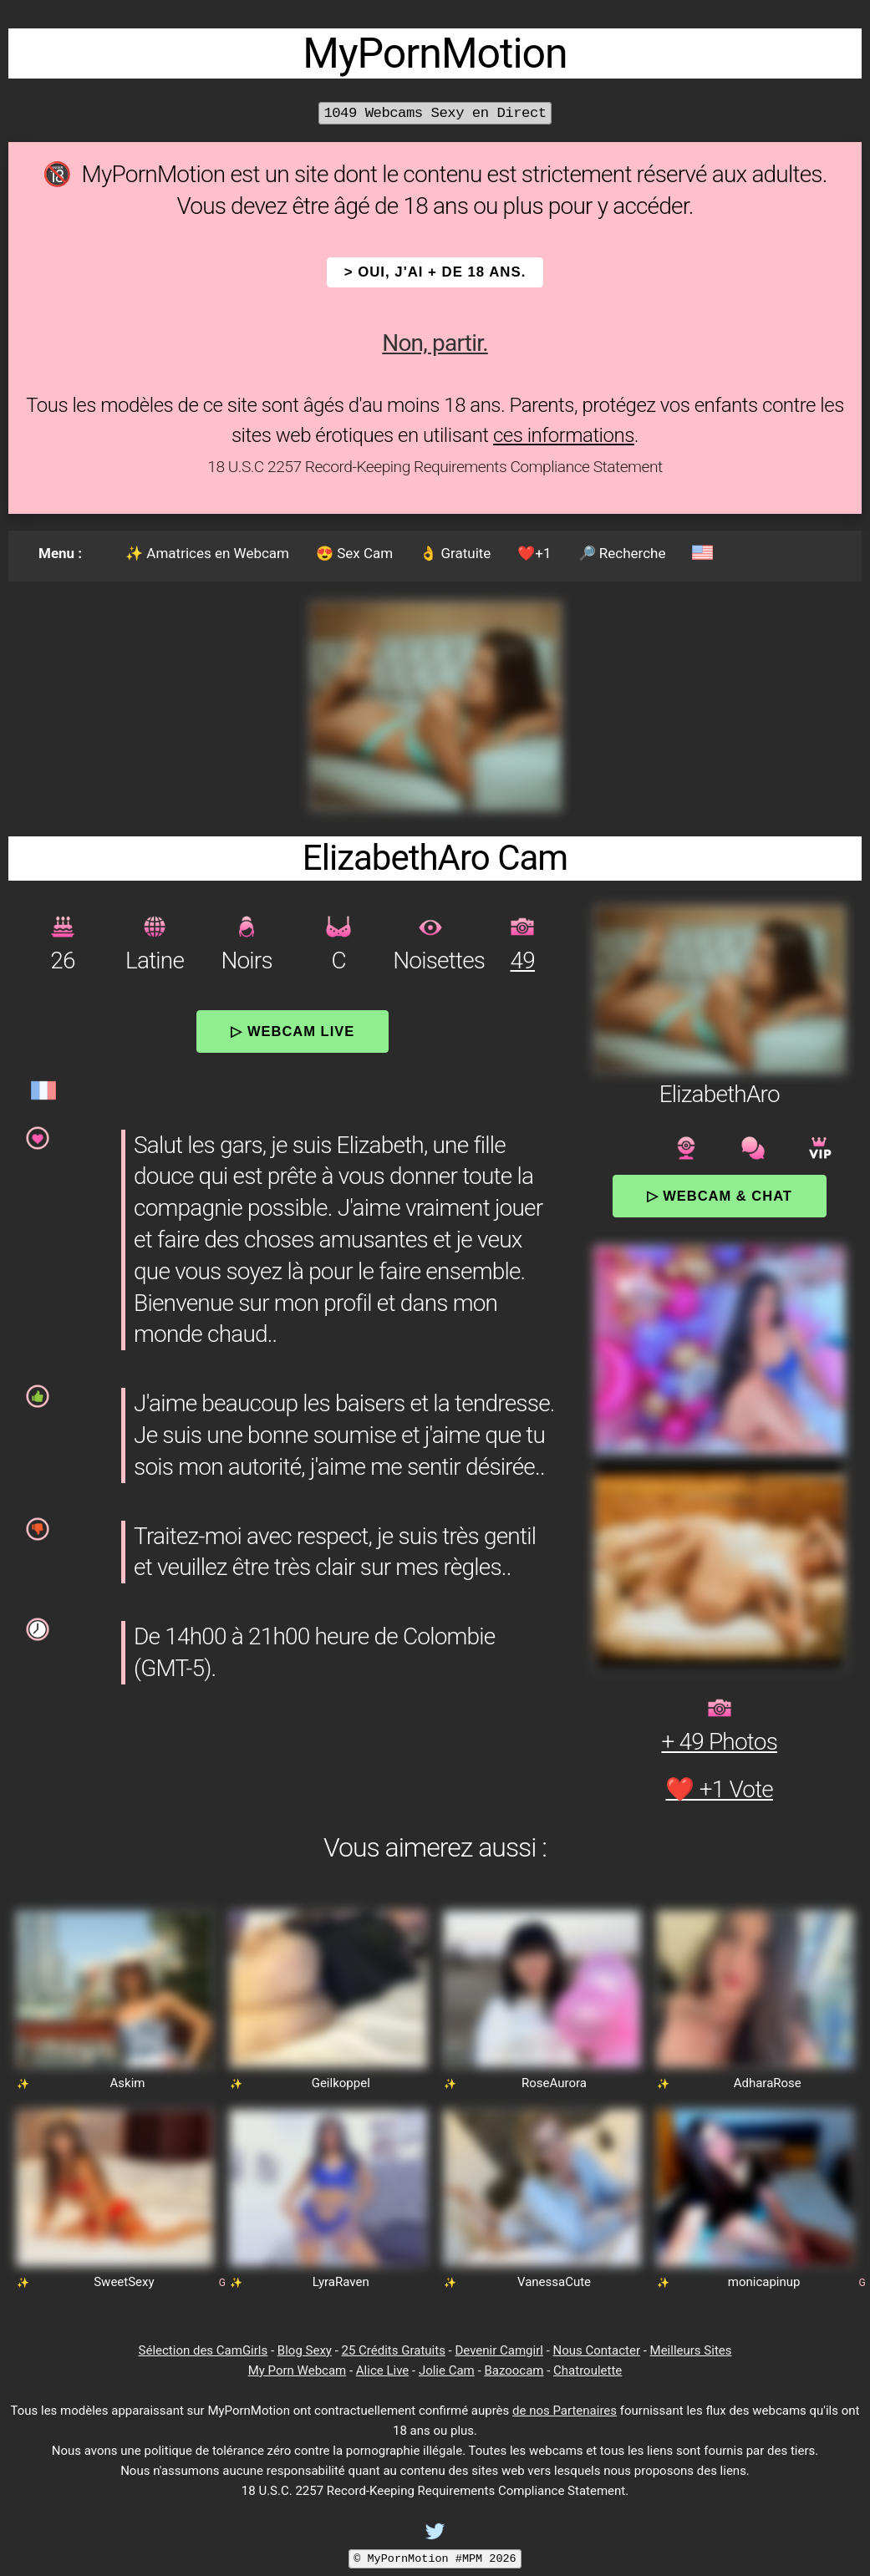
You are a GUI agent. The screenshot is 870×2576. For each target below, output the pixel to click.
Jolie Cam (447, 2370)
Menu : (60, 553)
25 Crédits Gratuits (393, 2350)
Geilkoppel (341, 2083)
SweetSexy (124, 2281)
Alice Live (382, 2370)
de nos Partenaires (564, 2410)
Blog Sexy (304, 2350)
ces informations (563, 435)
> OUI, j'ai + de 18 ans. (435, 272)
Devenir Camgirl (498, 2350)
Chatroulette (587, 2370)
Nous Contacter (596, 2350)
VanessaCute (554, 2281)
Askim (127, 2083)
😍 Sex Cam (354, 553)
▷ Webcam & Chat (719, 1195)
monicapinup (764, 2281)
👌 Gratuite (455, 553)
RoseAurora (554, 2083)
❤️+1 (534, 553)
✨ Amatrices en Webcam (207, 553)
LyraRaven (341, 2281)
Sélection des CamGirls (203, 2350)
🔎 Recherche (622, 553)
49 (523, 960)
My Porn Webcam (297, 2370)
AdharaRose (767, 2083)
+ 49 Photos (719, 1741)
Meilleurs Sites (691, 2350)
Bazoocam (513, 2370)
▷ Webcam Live (292, 1031)
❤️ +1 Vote (719, 1789)
